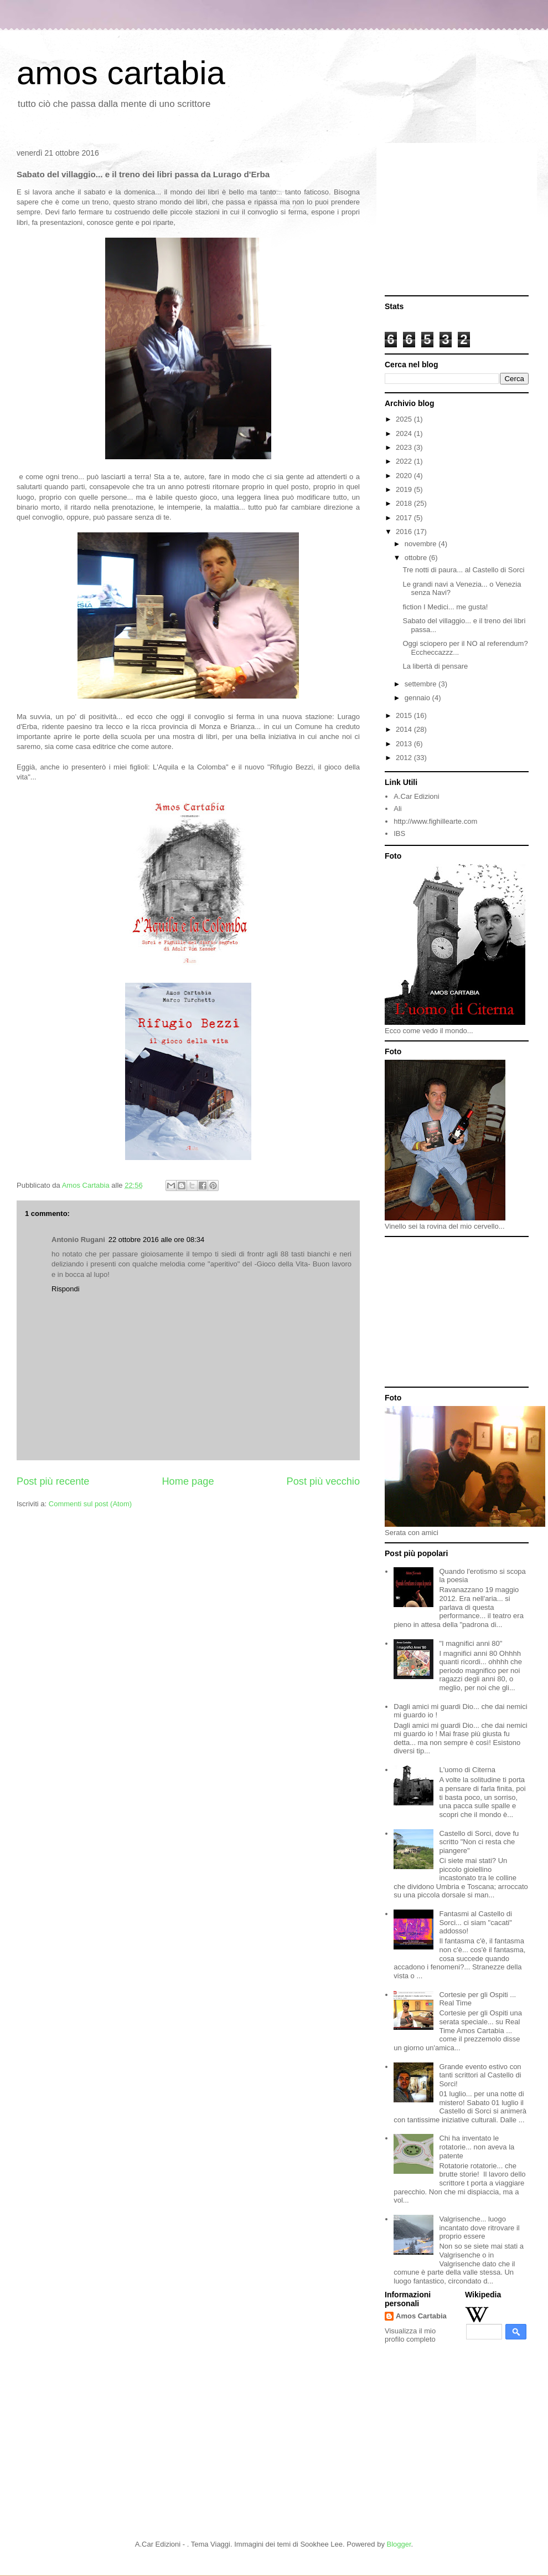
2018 (405, 503)
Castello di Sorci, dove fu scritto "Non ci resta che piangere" (479, 1842)
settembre (421, 684)
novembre (421, 544)
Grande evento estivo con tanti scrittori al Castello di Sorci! (480, 2075)
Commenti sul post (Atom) (90, 1504)
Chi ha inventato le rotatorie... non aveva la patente (476, 2146)
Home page (188, 1481)
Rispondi (65, 1289)
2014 (405, 729)
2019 (405, 489)
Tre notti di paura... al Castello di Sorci (463, 570)
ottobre (417, 557)
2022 (405, 461)
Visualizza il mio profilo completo (410, 2335)
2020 (405, 475)
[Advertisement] (457, 220)
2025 (405, 419)
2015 (405, 715)
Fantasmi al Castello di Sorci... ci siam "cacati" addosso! (475, 1922)
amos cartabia (121, 72)
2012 (405, 757)
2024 (405, 433)
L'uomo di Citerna (467, 1770)
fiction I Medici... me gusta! (445, 607)
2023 (405, 447)
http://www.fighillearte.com (435, 821)
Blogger (399, 2544)
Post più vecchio (323, 1481)
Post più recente (53, 1481)
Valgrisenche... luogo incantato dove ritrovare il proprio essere (479, 2227)
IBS (399, 833)
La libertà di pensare (435, 666)
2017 (405, 518)
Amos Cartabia (421, 2316)
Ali (397, 808)
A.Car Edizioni (416, 796)
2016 (405, 531)
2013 (405, 744)
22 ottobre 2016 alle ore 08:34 (156, 1239)
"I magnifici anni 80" (470, 1643)
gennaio (418, 698)
